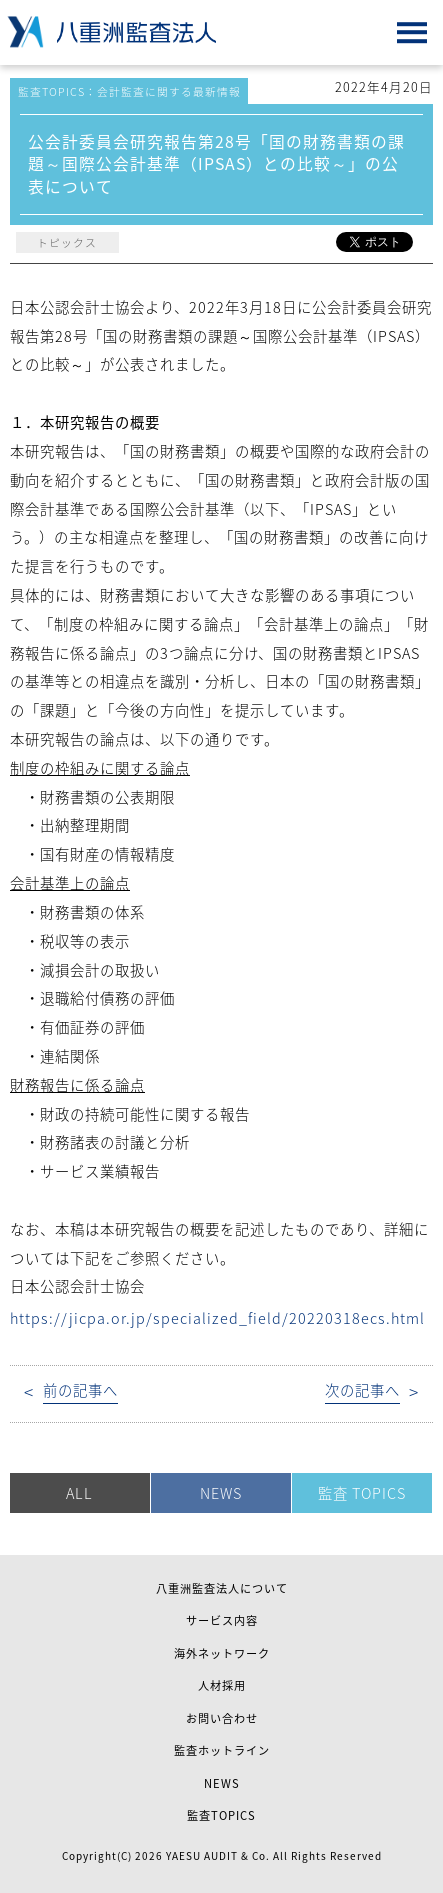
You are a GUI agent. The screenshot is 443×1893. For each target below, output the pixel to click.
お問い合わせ (222, 1718)
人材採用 (222, 1685)
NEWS (221, 1493)
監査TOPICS (221, 1815)
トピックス (67, 242)
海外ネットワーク (222, 1653)
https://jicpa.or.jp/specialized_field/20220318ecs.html (217, 1318)
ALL (79, 1493)
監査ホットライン (222, 1750)
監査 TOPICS (362, 1493)
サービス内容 (222, 1620)
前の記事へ (80, 1390)
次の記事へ (362, 1390)
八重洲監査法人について (222, 1588)
